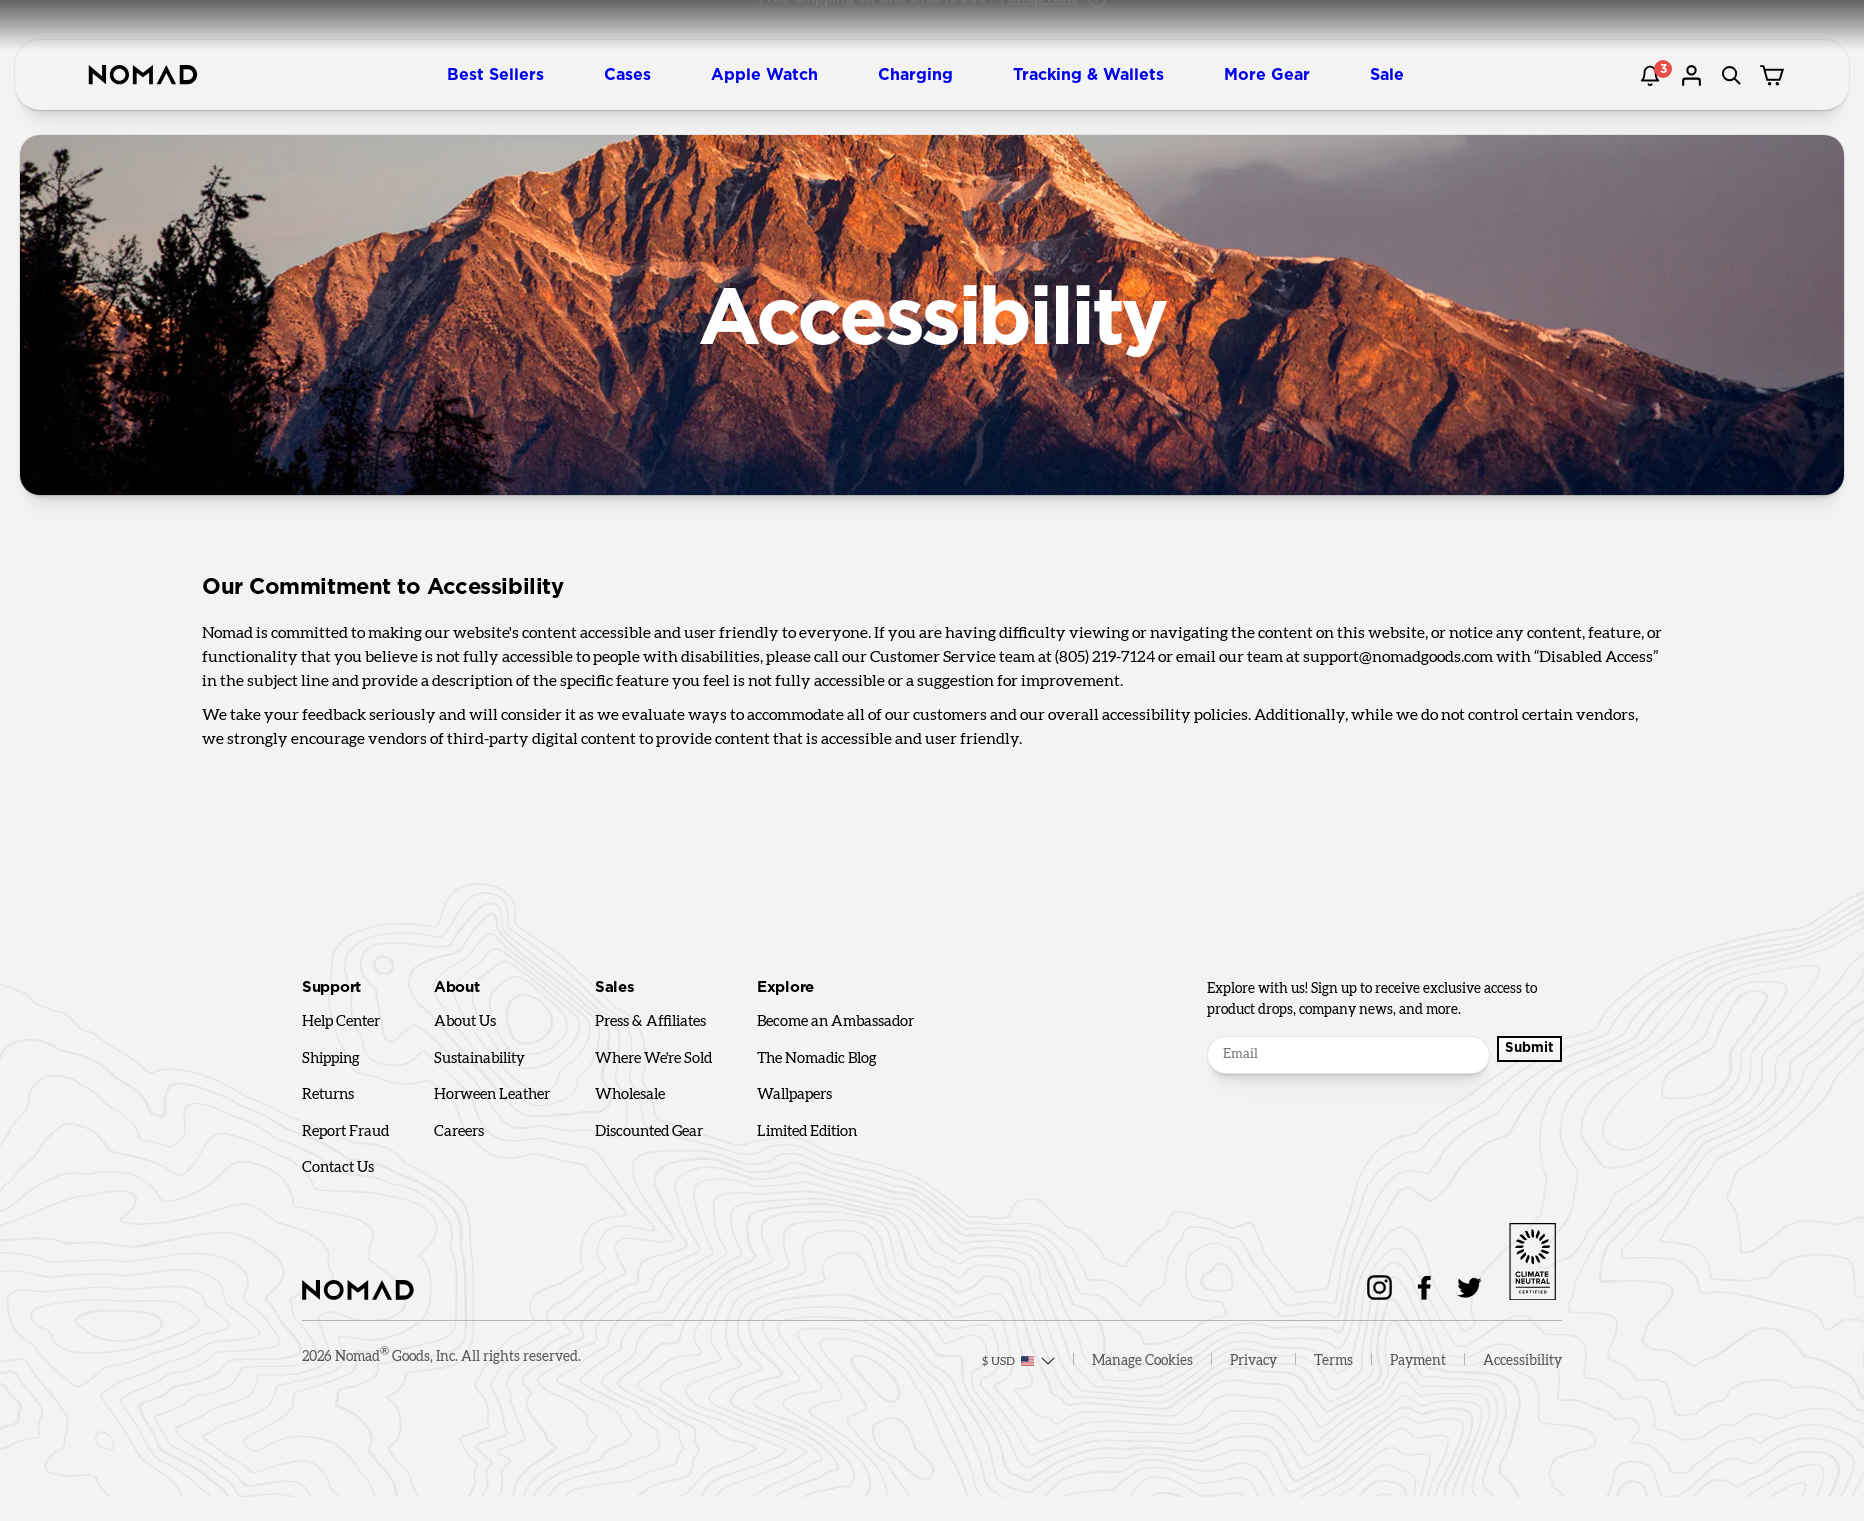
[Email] (1341, 1055)
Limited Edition (807, 1131)
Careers (459, 1131)
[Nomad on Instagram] (1379, 1287)
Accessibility (1522, 1372)
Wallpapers (794, 1094)
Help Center (341, 1021)
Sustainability (479, 1058)
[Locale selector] (1008, 1372)
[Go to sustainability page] (1532, 1258)
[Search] (1734, 75)
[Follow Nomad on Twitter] (1469, 1287)
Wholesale (630, 1094)
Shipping (331, 1058)
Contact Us (338, 1167)
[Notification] (1654, 75)
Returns (328, 1094)
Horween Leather (492, 1094)
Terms (1333, 1372)
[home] (143, 75)
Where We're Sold (653, 1058)
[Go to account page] (1694, 75)
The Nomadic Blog (817, 1058)
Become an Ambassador (835, 1021)
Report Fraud (345, 1131)
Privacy (1253, 1372)
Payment (1418, 1372)
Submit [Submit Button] (1522, 1054)
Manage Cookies (1142, 1372)
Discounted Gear (649, 1131)
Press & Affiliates (650, 1021)
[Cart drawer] (1774, 75)
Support (331, 987)
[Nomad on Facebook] (1424, 1287)
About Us (465, 1021)
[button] (503, 75)
